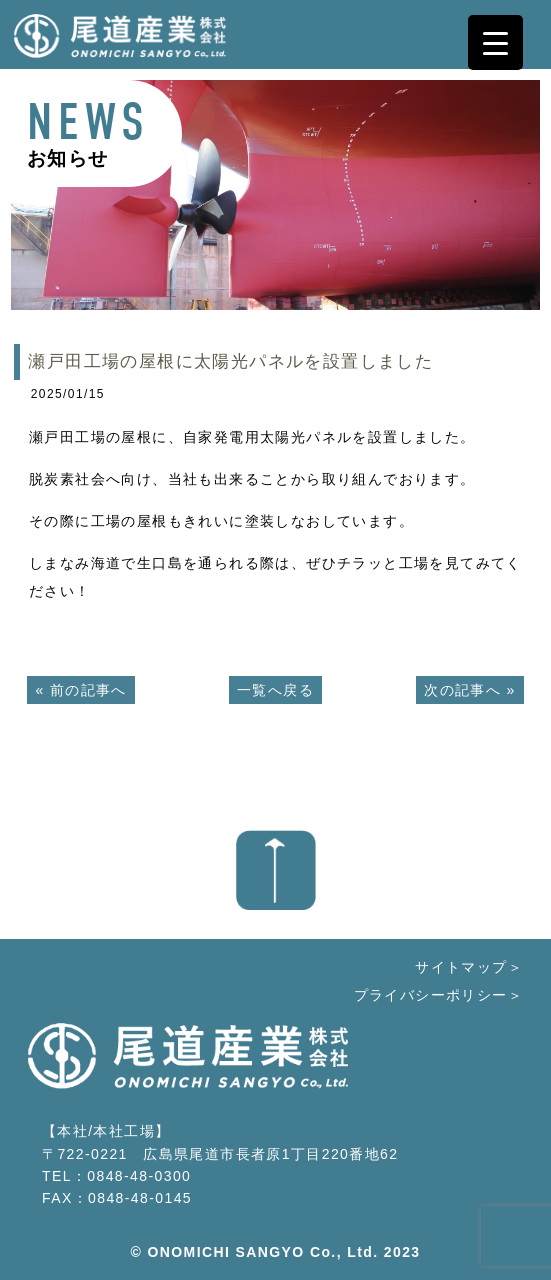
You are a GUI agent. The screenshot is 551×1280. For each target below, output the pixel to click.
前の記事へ (88, 690)
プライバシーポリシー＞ (438, 995)
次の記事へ (462, 690)
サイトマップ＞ (469, 967)
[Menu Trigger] (495, 42)
